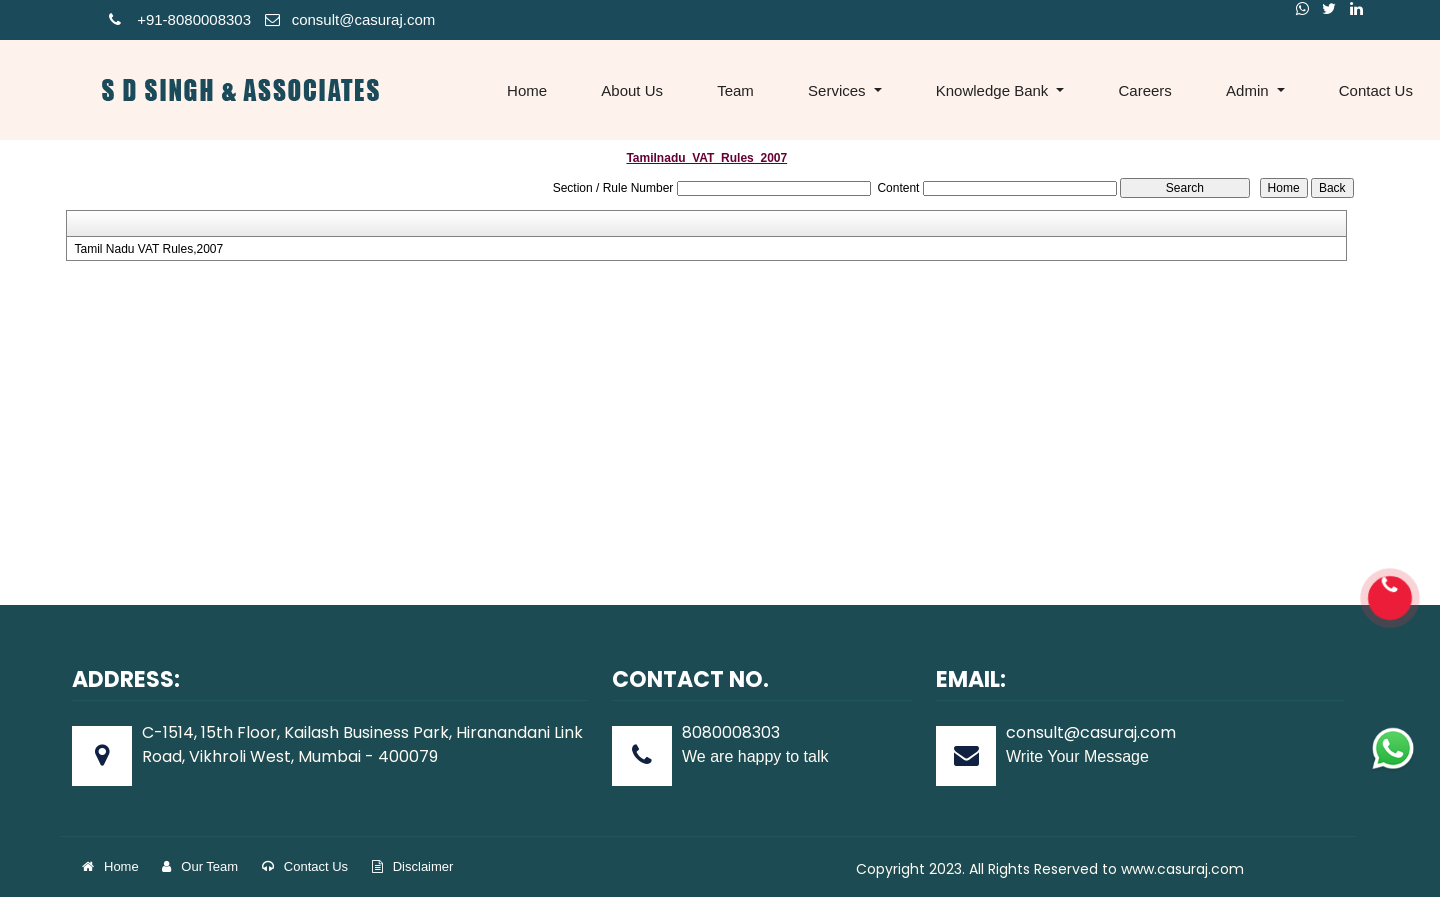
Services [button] (839, 90)
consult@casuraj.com (350, 19)
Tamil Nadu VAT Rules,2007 (148, 249)
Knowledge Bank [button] (994, 90)
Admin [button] (1249, 90)
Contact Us (305, 866)
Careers (1145, 90)
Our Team (200, 866)
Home (527, 90)
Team (735, 90)
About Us (632, 90)
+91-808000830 (176, 19)
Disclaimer (413, 866)
